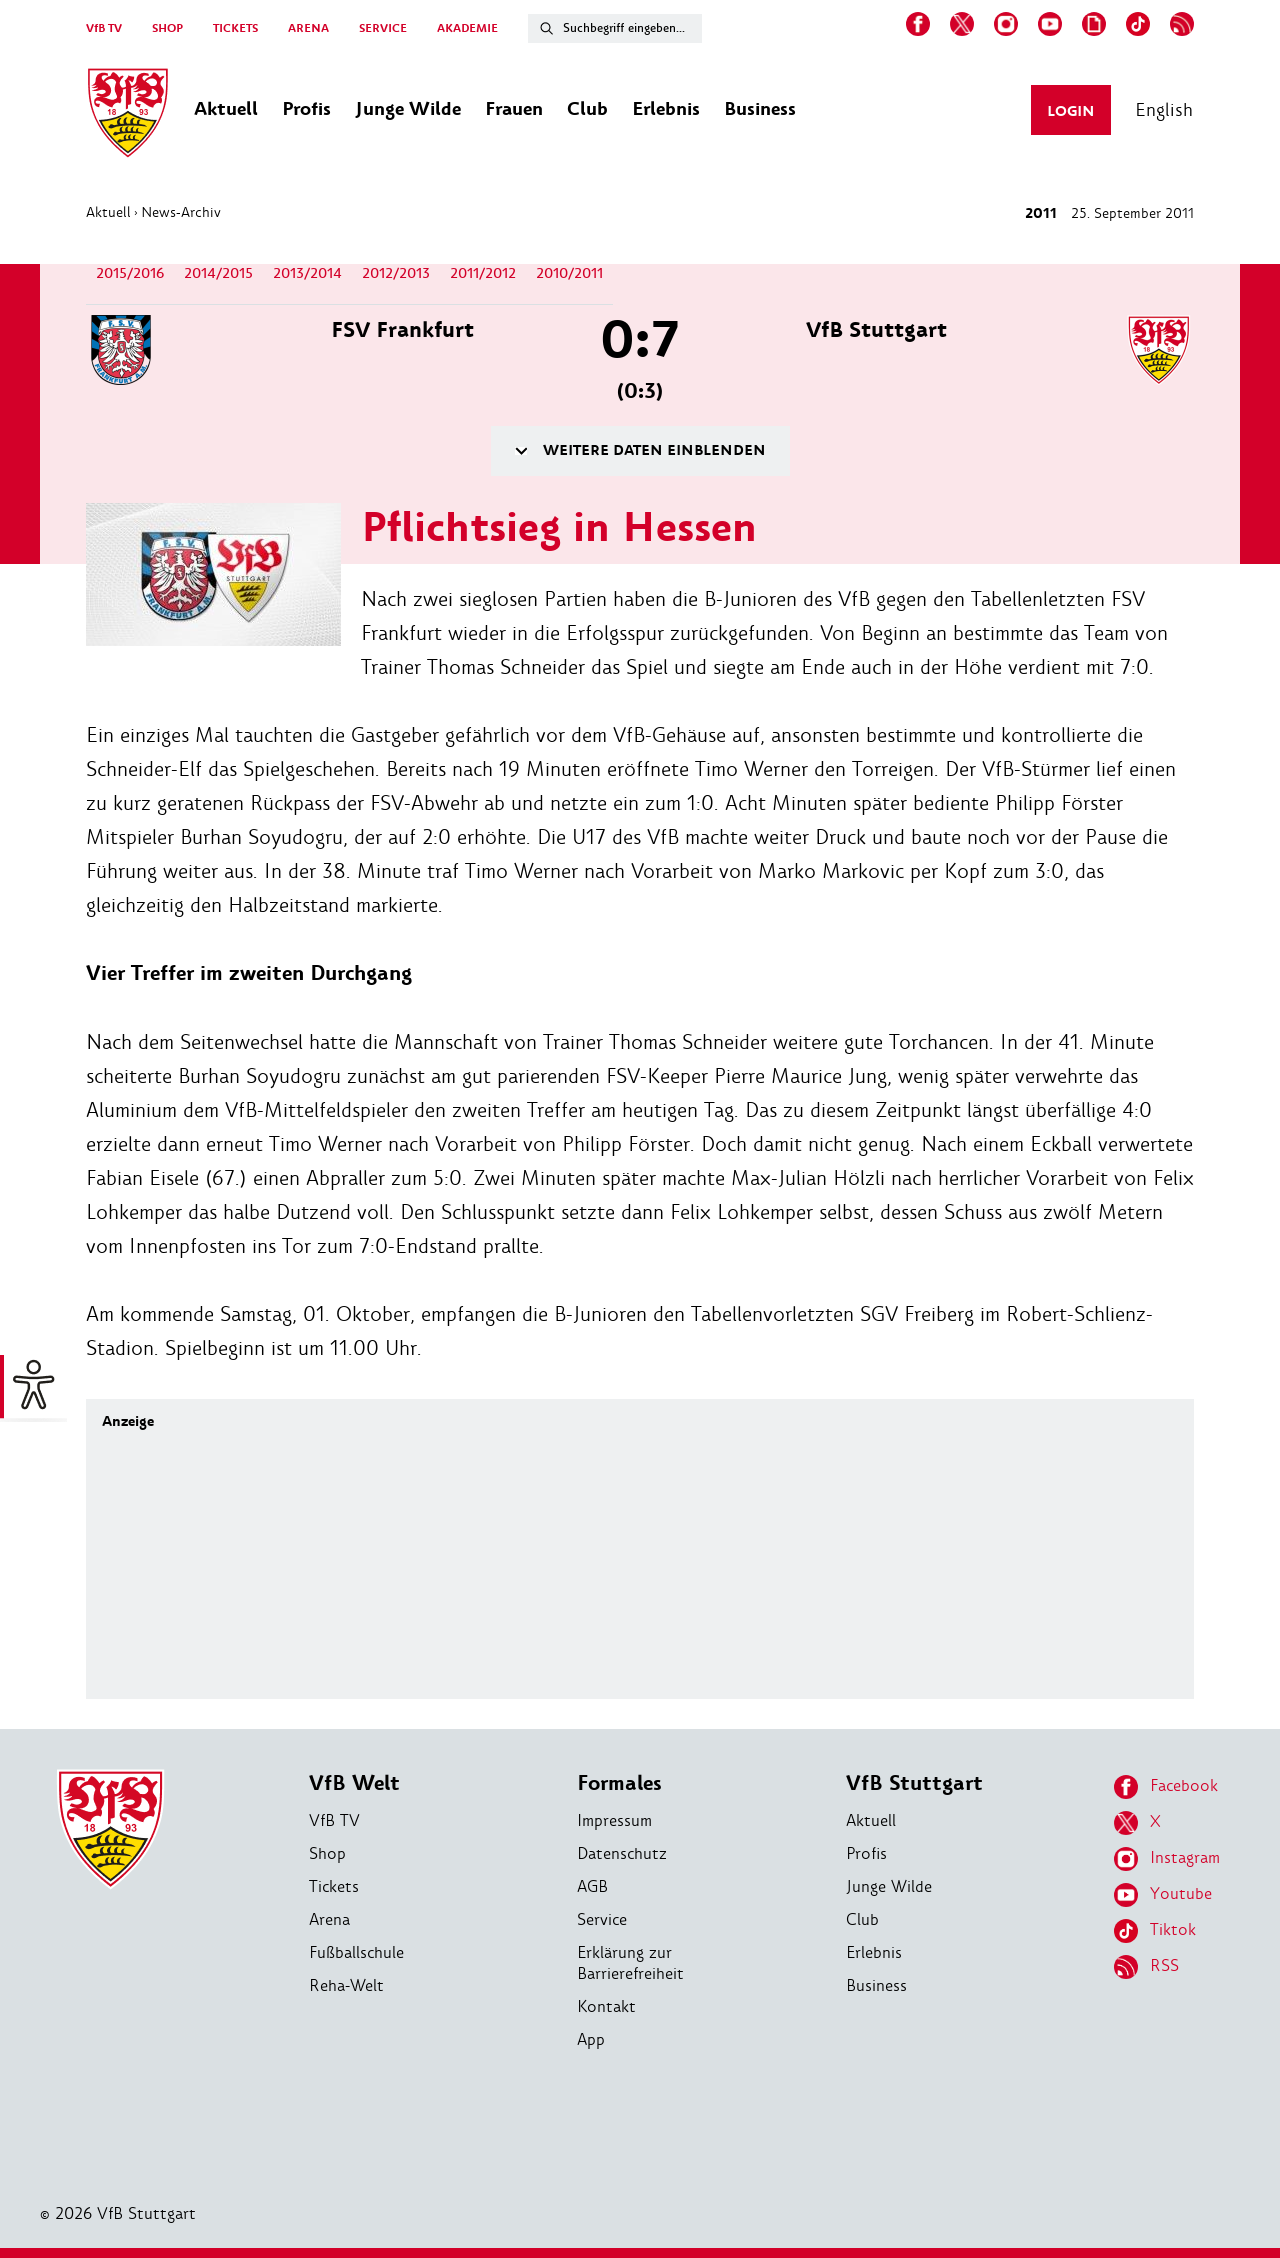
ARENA (308, 28)
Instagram (1167, 1859)
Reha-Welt (346, 1985)
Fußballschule (356, 1952)
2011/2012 (483, 273)
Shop (327, 1853)
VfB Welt (354, 1783)
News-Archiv (181, 212)
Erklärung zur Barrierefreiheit (630, 1963)
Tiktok (1155, 1931)
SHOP (167, 28)
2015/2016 (130, 273)
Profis (866, 1853)
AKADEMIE (467, 28)
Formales (619, 1783)
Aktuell (108, 212)
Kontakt (606, 2006)
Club (862, 1919)
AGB (592, 1886)
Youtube (1163, 1895)
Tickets (334, 1886)
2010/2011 (569, 273)
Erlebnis (874, 1952)
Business (876, 1985)
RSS (1146, 1967)
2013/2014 (307, 273)
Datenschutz (622, 1853)
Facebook (1166, 1787)
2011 (1041, 213)
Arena (329, 1919)
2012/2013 (396, 273)
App (591, 2039)
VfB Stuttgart (914, 1783)
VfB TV (104, 28)
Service (602, 1919)
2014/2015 (218, 273)
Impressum (614, 1820)
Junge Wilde (889, 1886)
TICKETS (235, 28)
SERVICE (383, 28)
